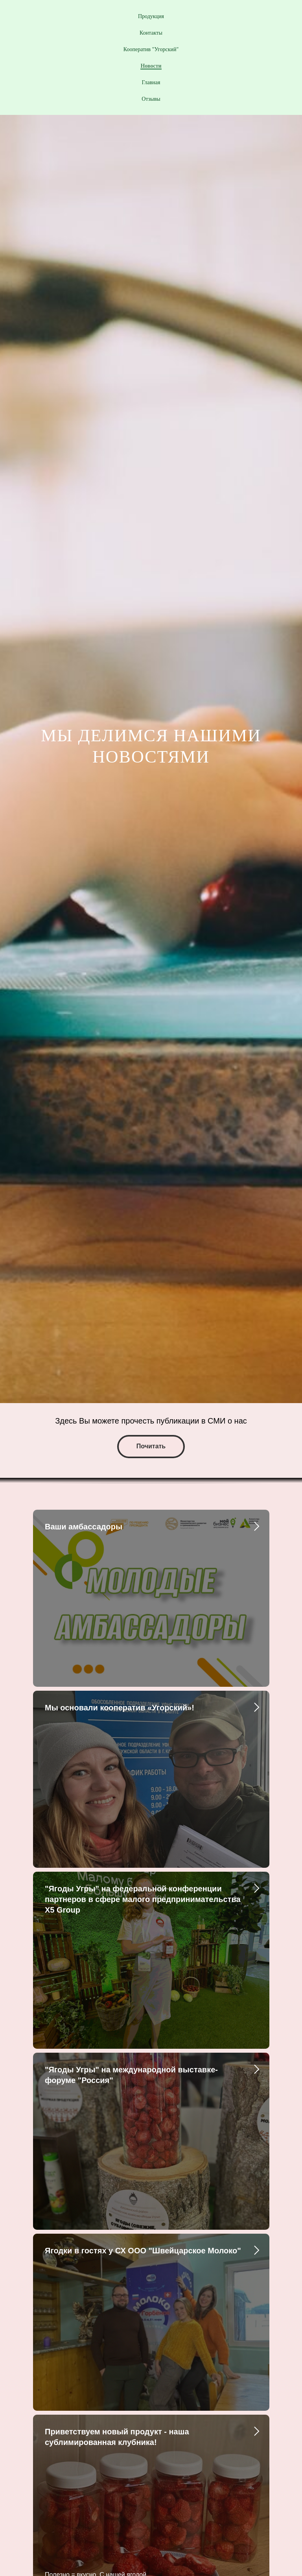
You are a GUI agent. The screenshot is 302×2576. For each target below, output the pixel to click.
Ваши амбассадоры (83, 1526)
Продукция (151, 16)
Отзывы (151, 99)
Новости (150, 66)
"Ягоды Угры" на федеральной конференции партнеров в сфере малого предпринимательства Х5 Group (143, 1899)
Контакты (151, 33)
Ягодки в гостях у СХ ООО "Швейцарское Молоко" (143, 2250)
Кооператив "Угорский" (151, 49)
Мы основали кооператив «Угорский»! (119, 1707)
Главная (151, 82)
